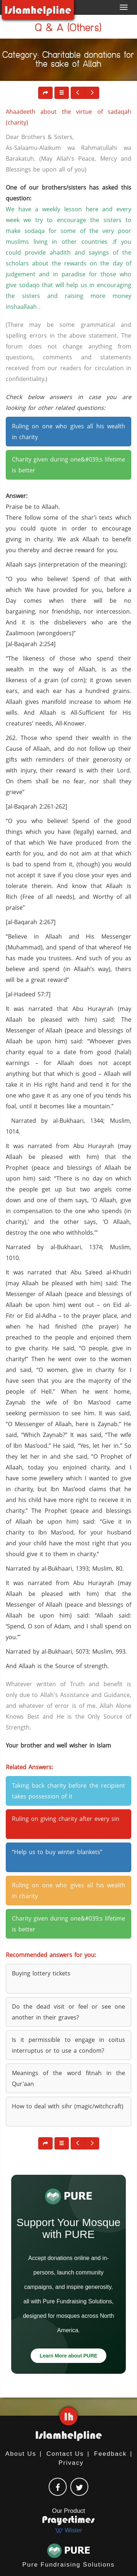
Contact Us (65, 2453)
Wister (68, 2530)
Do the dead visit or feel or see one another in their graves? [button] (68, 2012)
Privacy (71, 2462)
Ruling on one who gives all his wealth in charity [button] (68, 431)
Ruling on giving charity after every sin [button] (65, 1819)
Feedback (110, 2453)
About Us (20, 2453)
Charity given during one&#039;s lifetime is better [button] (68, 464)
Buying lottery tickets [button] (41, 1973)
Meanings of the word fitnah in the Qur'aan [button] (68, 2078)
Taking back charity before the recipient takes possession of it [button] (68, 1790)
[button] (61, 93)
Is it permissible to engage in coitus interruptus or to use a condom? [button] (68, 2045)
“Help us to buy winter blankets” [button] (57, 1852)
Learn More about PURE (68, 2356)
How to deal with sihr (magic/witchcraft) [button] (67, 2106)
